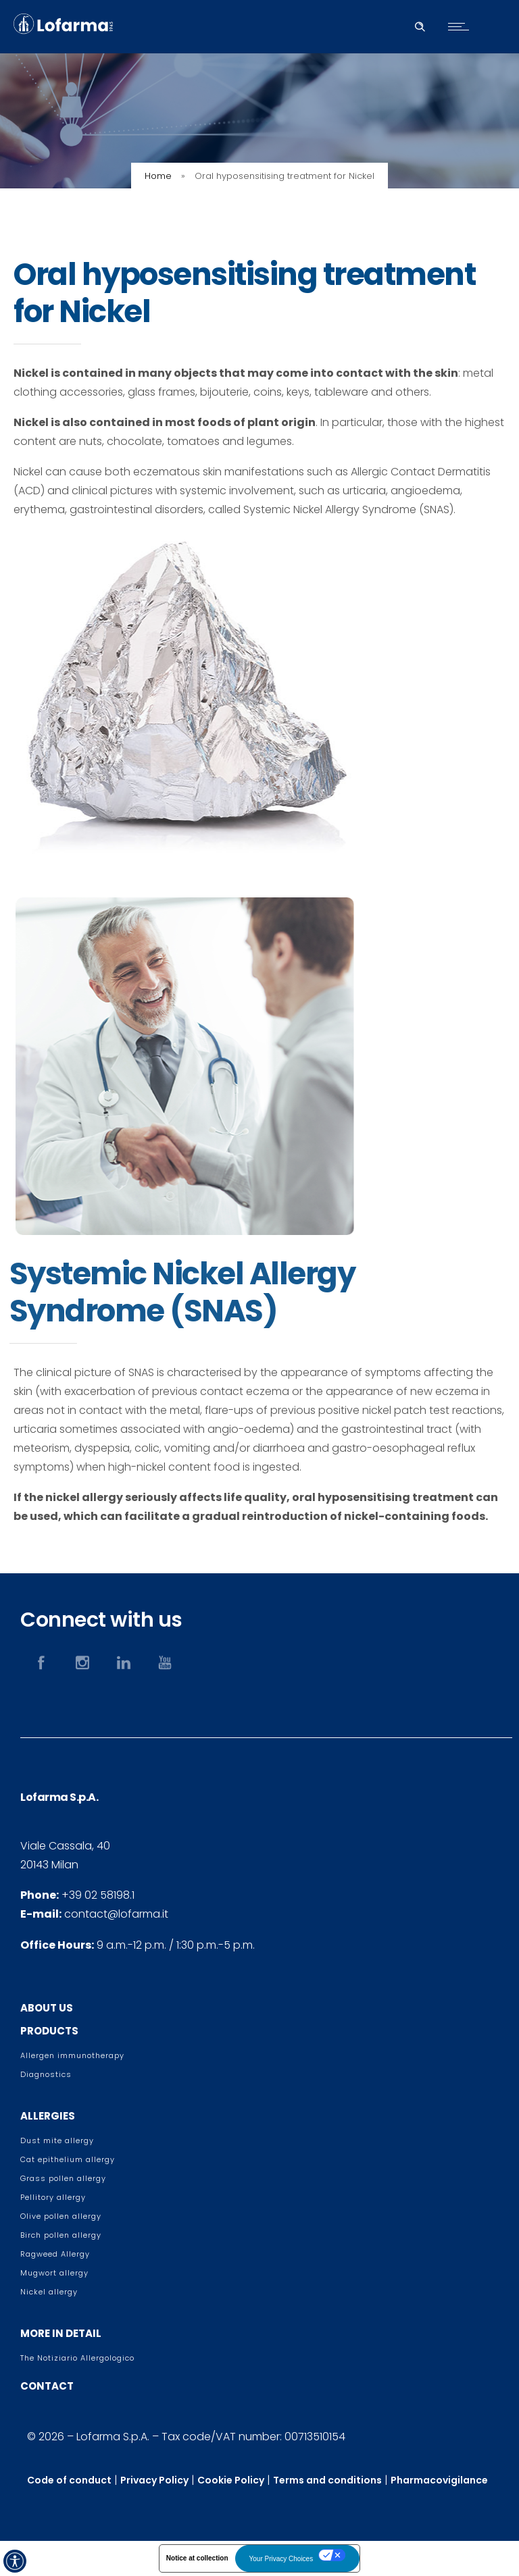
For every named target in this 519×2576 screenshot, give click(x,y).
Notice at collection (197, 2558)
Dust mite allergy (57, 2140)
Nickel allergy (49, 2291)
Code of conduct (69, 2480)
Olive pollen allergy (60, 2216)
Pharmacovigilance (439, 2480)
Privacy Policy (154, 2480)
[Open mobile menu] (461, 26)
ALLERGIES (47, 2116)
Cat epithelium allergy (67, 2159)
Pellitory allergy (53, 2197)
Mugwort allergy (54, 2272)
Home (158, 175)
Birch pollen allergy (60, 2235)
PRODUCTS (49, 2031)
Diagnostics (46, 2074)
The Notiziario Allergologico (77, 2357)
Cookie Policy (230, 2480)
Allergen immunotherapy (72, 2055)
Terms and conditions (327, 2480)
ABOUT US (46, 2008)
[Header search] (419, 25)
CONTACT (47, 2386)
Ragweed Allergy (55, 2254)
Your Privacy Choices (281, 2558)
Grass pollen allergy (63, 2178)
